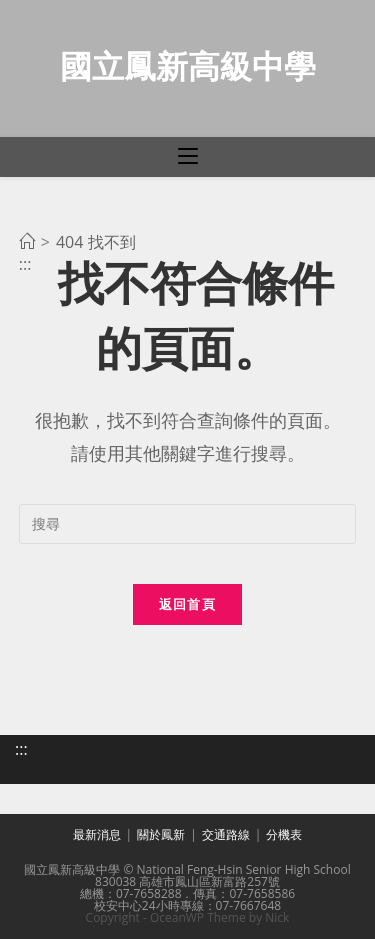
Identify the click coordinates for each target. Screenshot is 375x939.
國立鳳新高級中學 (188, 65)
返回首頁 (187, 604)
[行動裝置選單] (188, 157)
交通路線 (226, 834)
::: (21, 749)
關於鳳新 (161, 834)
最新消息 (97, 834)
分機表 (284, 834)
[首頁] (27, 242)
